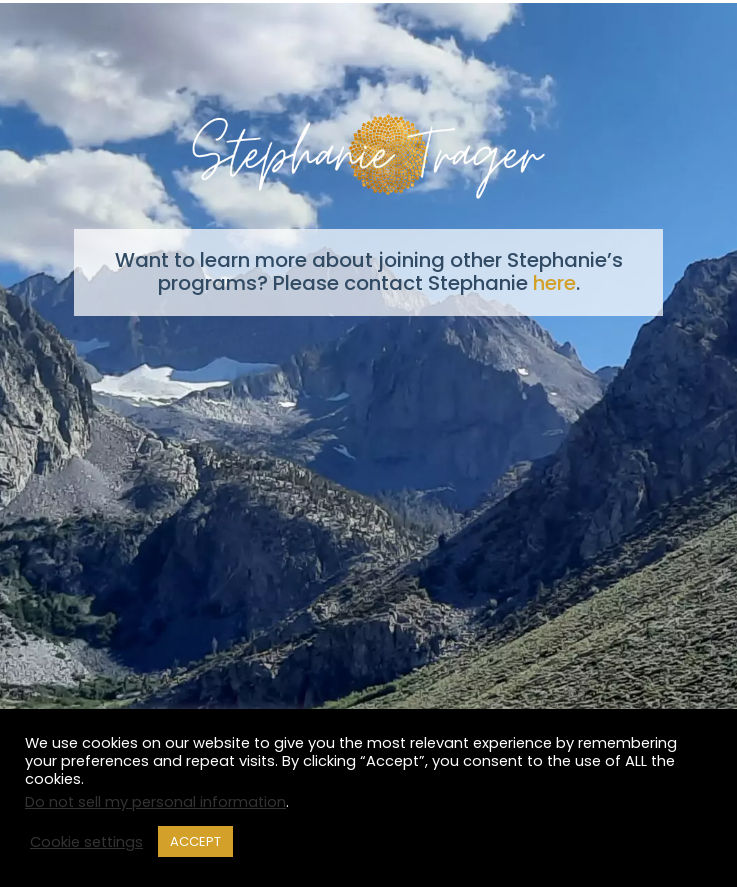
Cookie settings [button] (86, 842)
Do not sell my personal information (155, 802)
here (554, 283)
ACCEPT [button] (195, 841)
